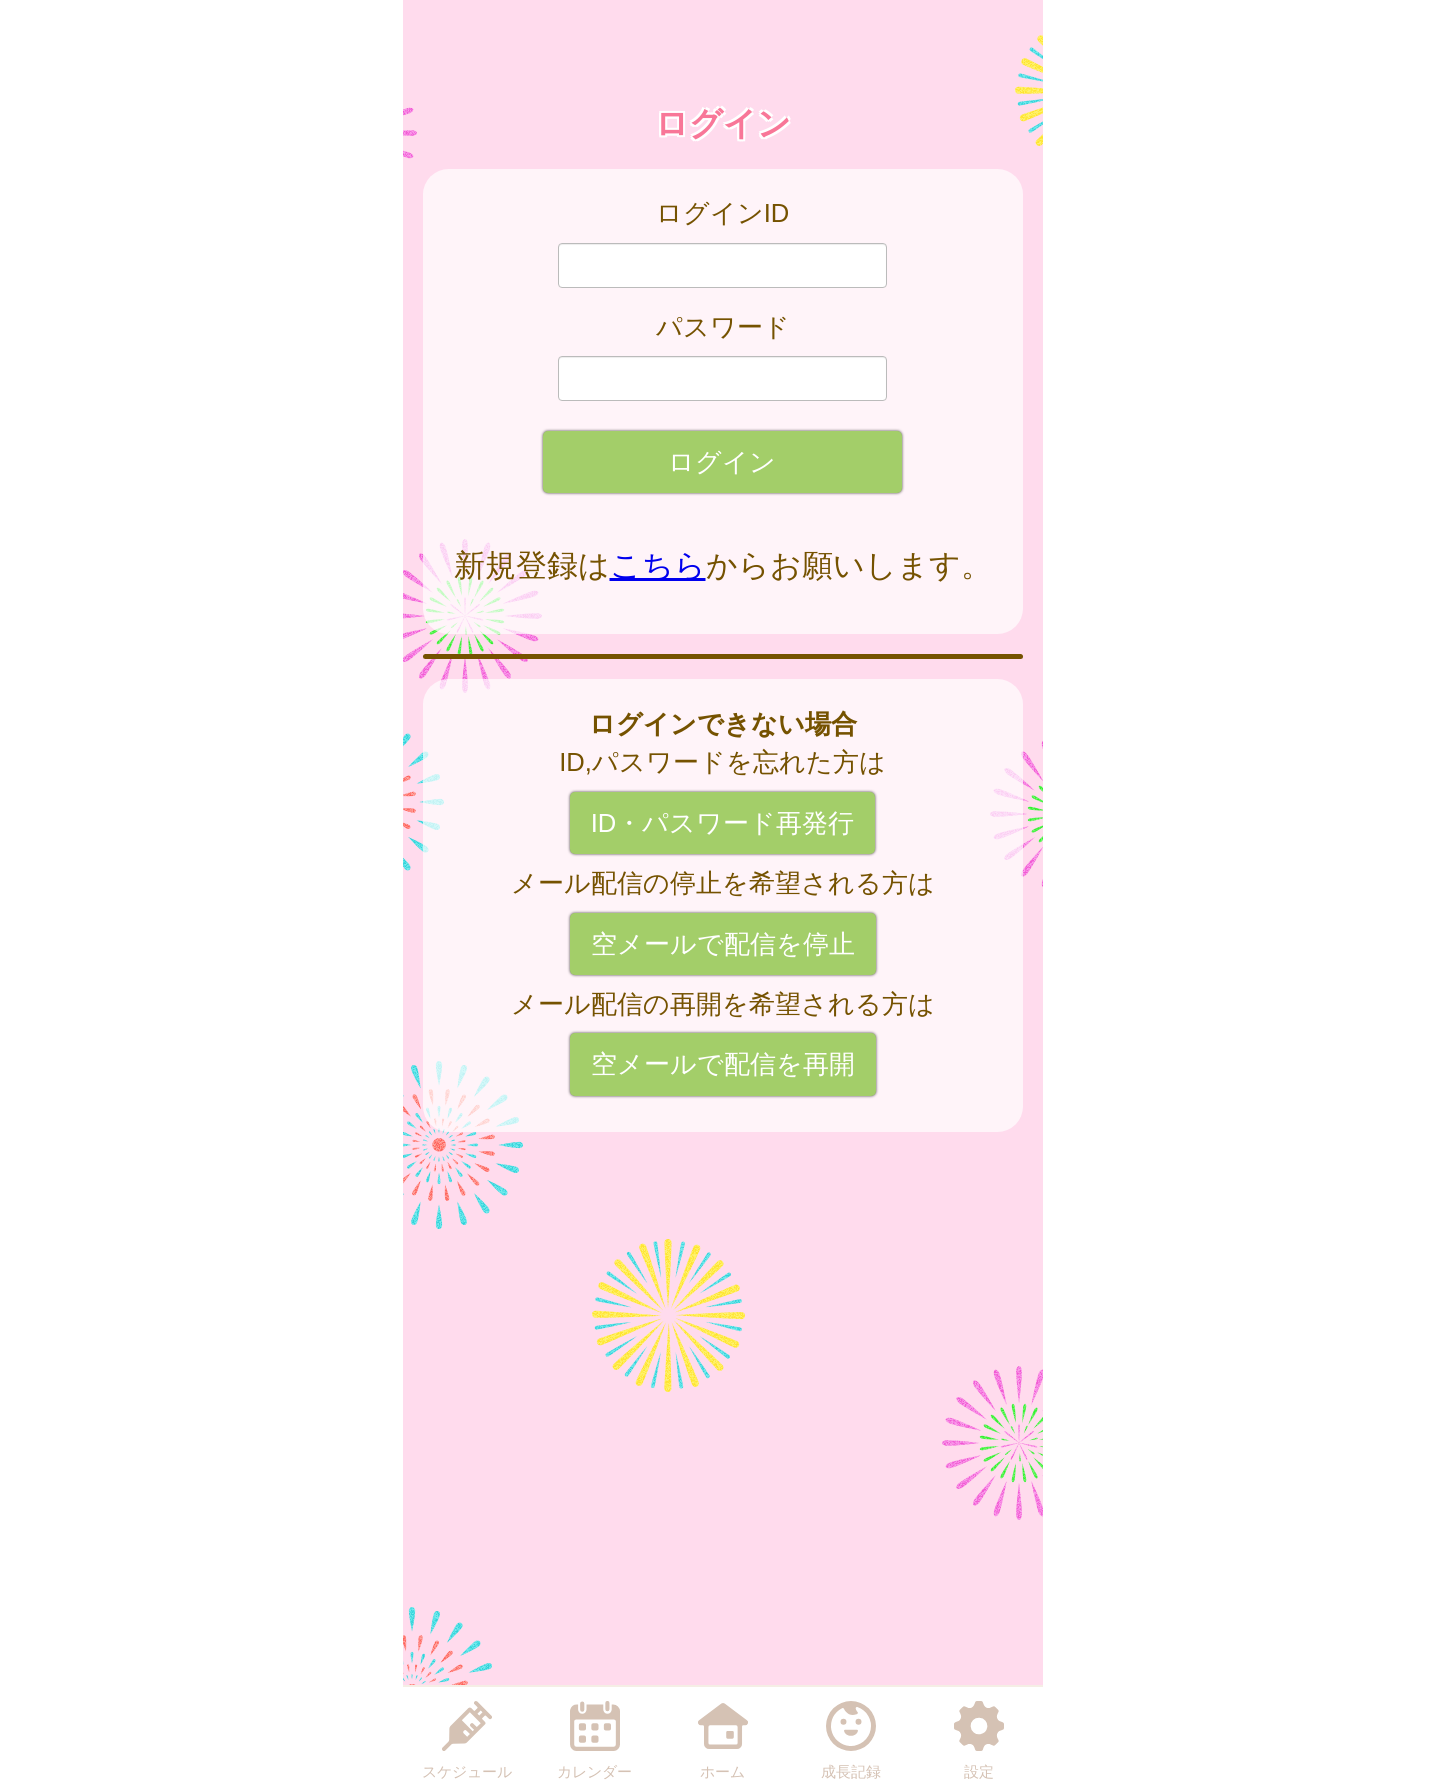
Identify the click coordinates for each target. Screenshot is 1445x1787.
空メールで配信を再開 (723, 1064)
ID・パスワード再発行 (723, 823)
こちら (658, 565)
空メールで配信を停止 (723, 944)
